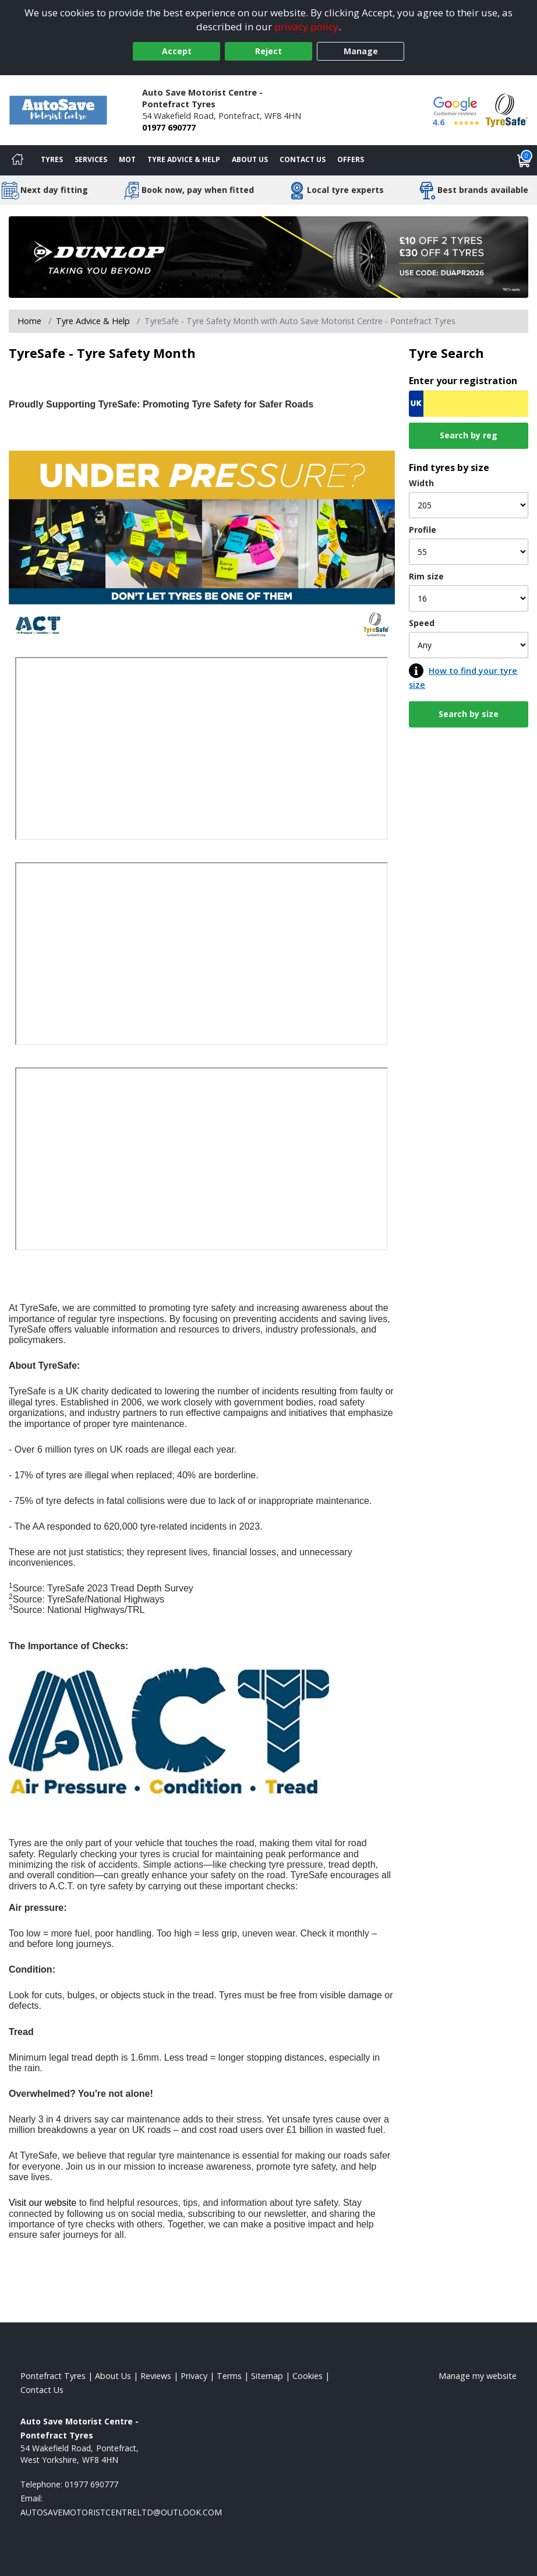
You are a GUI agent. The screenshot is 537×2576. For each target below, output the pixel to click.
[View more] (268, 257)
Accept (177, 51)
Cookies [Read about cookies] (307, 2375)
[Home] (17, 160)
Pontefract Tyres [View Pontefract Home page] (53, 2375)
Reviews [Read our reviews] (155, 2375)
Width (421, 483)
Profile (422, 529)
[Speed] (468, 645)
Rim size (426, 576)
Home (29, 320)
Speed (421, 622)
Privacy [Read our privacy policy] (194, 2375)
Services (91, 159)
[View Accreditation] (506, 109)
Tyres (52, 159)
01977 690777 (169, 127)
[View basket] (524, 160)
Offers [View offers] (350, 159)
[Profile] (468, 552)
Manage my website (478, 2375)
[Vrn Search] (468, 404)
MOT (127, 159)
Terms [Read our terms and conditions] (229, 2375)
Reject (268, 51)
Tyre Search (446, 353)
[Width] (468, 505)
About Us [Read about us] (113, 2375)
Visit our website (42, 2203)
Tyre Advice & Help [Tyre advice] (183, 159)
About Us (250, 159)
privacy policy (306, 26)
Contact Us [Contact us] (303, 159)
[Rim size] (468, 598)
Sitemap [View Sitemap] (267, 2375)
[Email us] (121, 2512)
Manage (361, 51)
